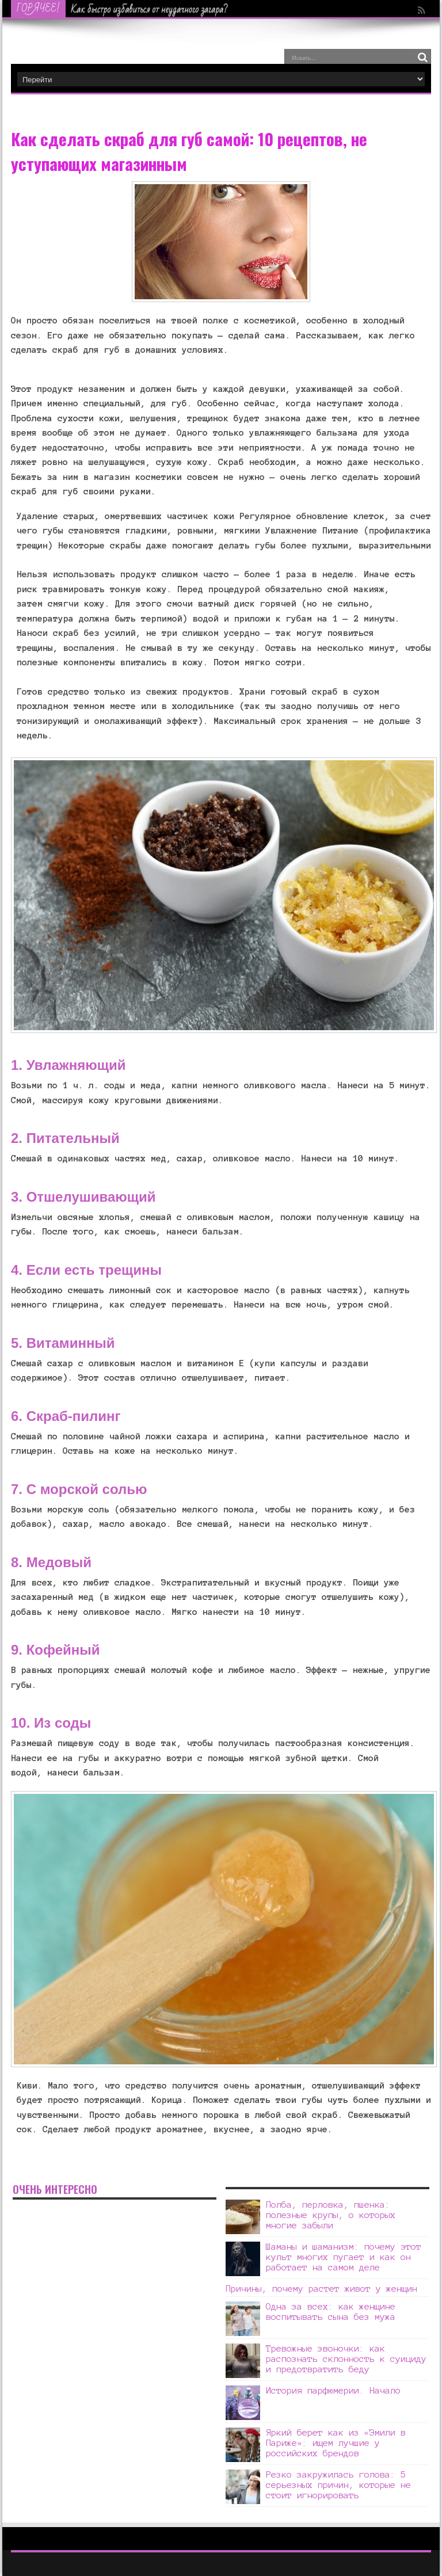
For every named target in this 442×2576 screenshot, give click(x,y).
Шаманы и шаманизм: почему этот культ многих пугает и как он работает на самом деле (343, 2257)
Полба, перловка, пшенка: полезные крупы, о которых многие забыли (330, 2215)
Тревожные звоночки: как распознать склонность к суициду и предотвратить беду (346, 2358)
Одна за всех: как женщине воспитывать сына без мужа (330, 2311)
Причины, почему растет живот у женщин (321, 2288)
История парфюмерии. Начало (333, 2390)
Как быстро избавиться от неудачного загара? (149, 9)
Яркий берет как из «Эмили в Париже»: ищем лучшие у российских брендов (336, 2443)
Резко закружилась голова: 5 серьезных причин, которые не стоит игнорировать (338, 2485)
